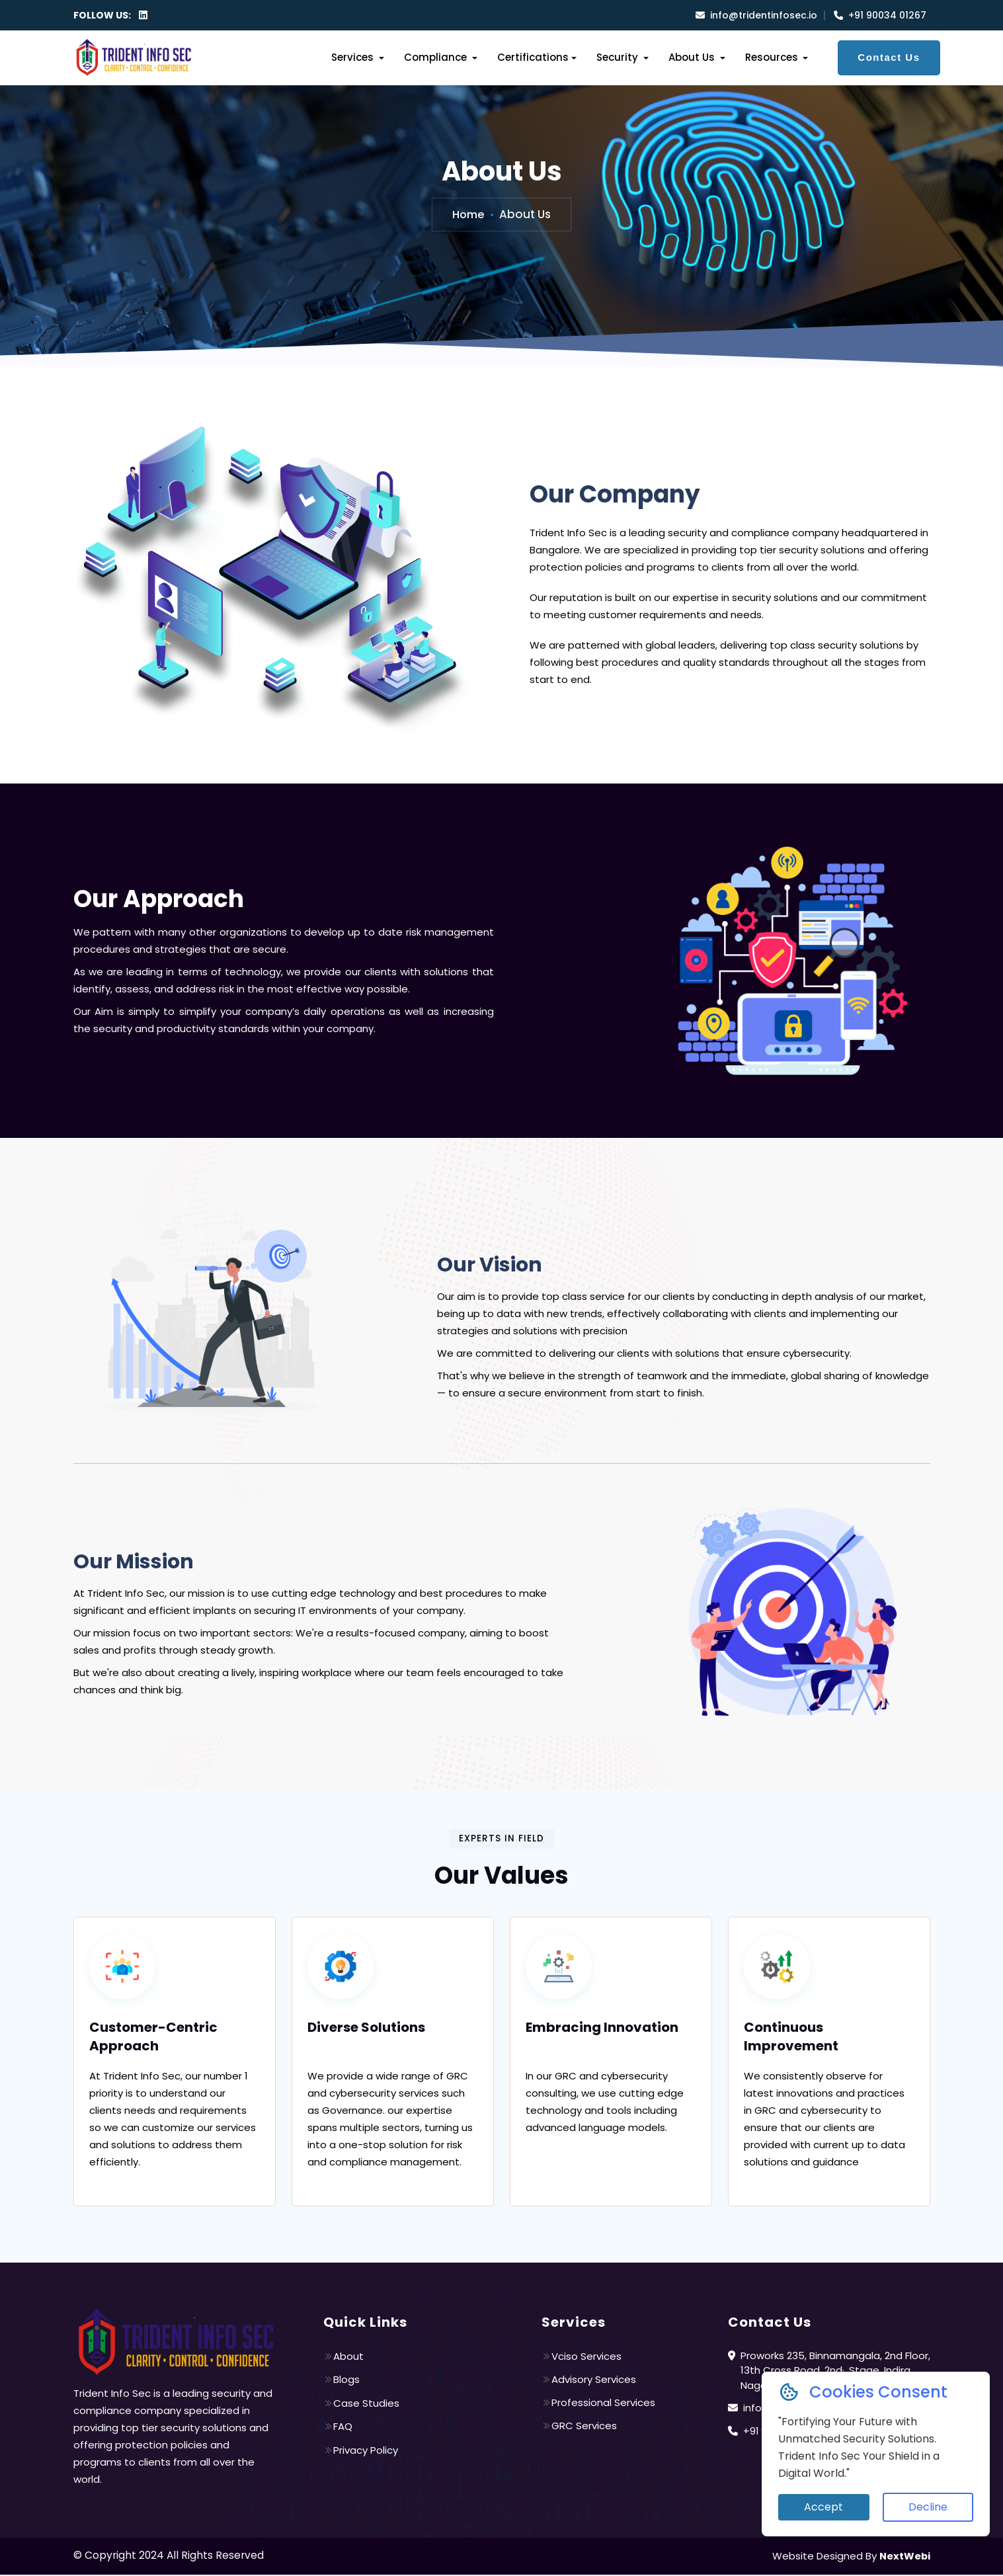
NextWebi (904, 2557)
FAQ (337, 2428)
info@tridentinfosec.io (756, 15)
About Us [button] (692, 57)
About (343, 2357)
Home (469, 214)
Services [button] (353, 57)
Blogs (341, 2381)
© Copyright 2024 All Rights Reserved (169, 2556)
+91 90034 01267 (880, 15)
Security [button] (618, 57)
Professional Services (598, 2404)
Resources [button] (773, 57)
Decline (927, 2507)
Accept (823, 2507)
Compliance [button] (436, 57)
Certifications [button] (533, 57)
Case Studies (361, 2404)
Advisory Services (589, 2381)
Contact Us (889, 57)
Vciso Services (582, 2357)
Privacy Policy (360, 2451)
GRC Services (579, 2428)
